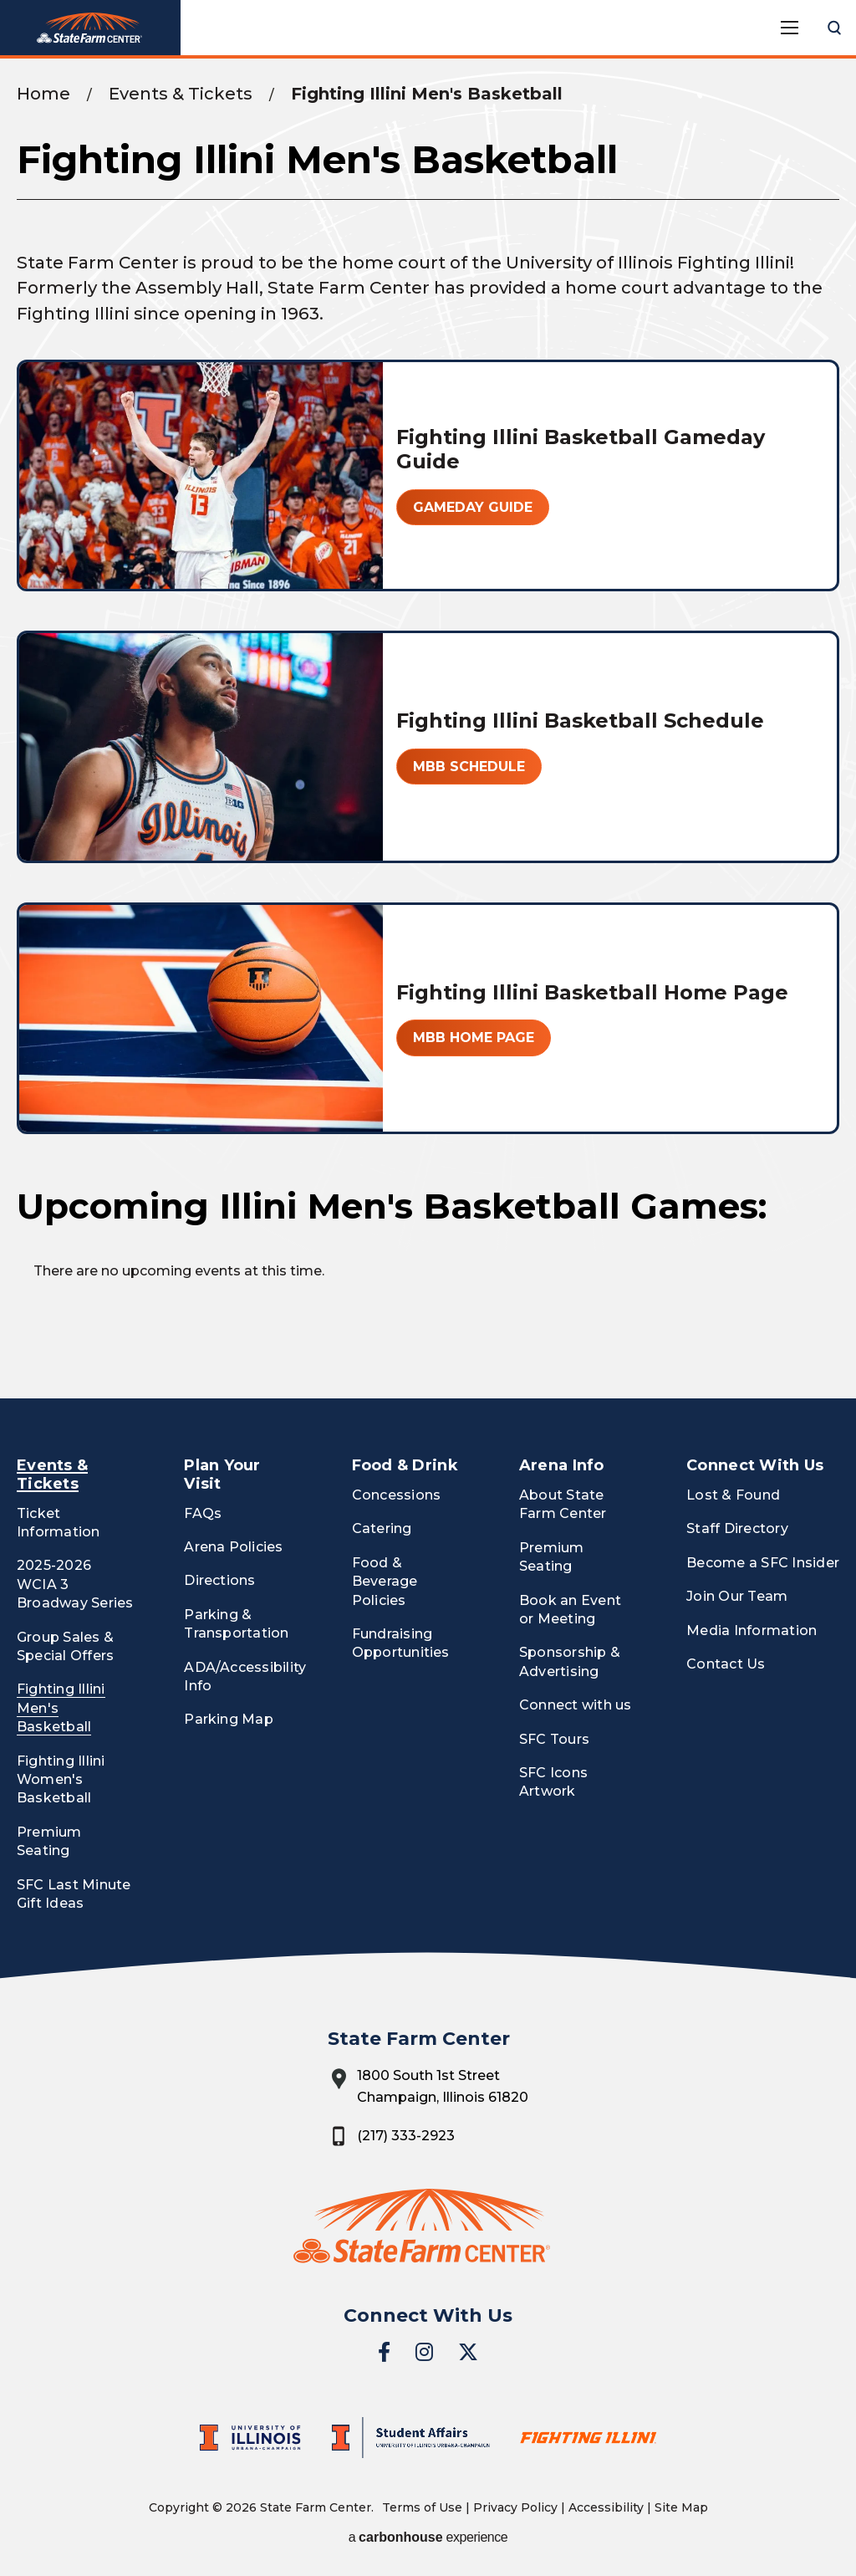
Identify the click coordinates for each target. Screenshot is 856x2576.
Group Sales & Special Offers (65, 1646)
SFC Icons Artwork (553, 1782)
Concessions (396, 1495)
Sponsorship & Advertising (569, 1661)
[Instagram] (424, 2352)
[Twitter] (468, 2352)
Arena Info (561, 1465)
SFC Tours (554, 1739)
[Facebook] (384, 2352)
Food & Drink (405, 1465)
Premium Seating (49, 1841)
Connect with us (575, 1705)
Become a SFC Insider (762, 1563)
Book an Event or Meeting (570, 1609)
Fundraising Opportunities (401, 1643)
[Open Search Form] (834, 27)
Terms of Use (422, 2507)
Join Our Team (736, 1596)
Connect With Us (754, 1465)
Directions (219, 1580)
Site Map (681, 2507)
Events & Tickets (180, 94)
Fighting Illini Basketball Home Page (592, 992)
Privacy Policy (515, 2507)
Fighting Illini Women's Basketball (61, 1780)
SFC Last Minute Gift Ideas (74, 1894)
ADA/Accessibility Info (245, 1676)
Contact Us (725, 1664)
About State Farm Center (563, 1504)
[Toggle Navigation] (789, 27)
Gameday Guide (472, 507)
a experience (428, 2537)
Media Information (751, 1630)
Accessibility (606, 2507)
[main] (428, 728)
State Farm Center (90, 28)
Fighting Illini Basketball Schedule (580, 720)
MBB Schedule (469, 766)
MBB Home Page (473, 1037)
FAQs (203, 1513)
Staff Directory (737, 1528)
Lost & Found (733, 1495)
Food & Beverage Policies (385, 1581)
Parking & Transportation (236, 1624)
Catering (382, 1528)
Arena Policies (233, 1547)
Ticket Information (58, 1522)
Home (43, 94)
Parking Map (228, 1719)
